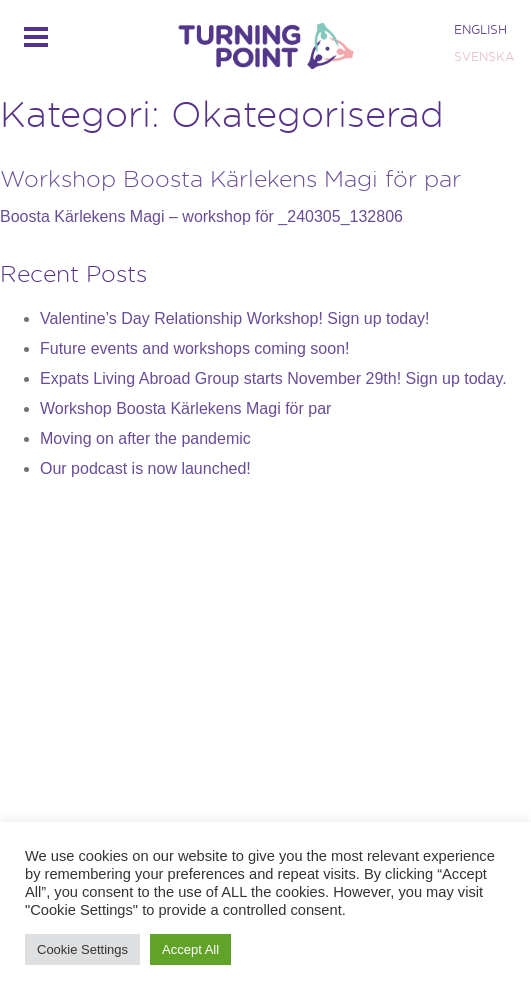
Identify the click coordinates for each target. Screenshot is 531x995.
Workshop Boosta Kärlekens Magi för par (230, 178)
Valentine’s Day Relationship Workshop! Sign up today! (235, 318)
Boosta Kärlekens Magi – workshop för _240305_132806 (201, 216)
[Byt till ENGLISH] (481, 29)
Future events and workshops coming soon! (195, 348)
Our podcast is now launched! (145, 468)
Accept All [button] (190, 949)
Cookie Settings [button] (82, 949)
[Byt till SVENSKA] (481, 56)
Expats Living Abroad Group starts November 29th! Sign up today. (273, 378)
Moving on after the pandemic (145, 438)
